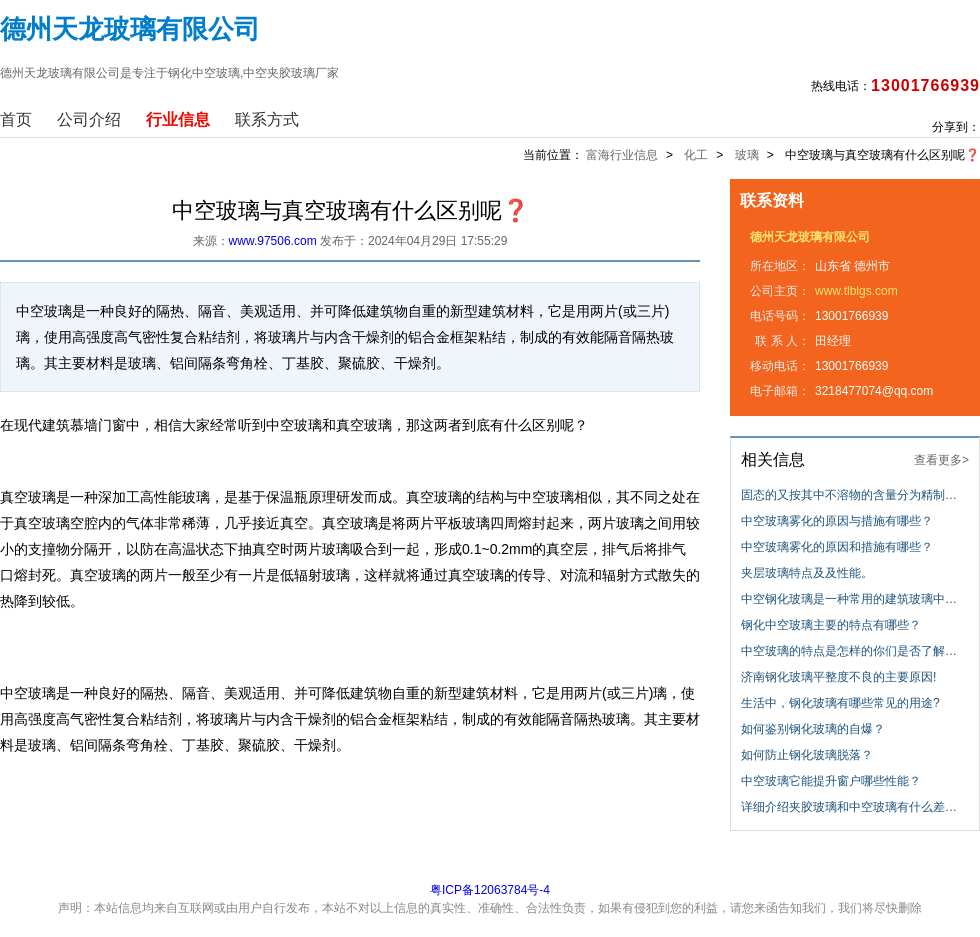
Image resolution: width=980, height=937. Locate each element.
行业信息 (178, 119)
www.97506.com (273, 241)
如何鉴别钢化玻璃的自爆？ (813, 729)
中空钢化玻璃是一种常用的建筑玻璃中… (849, 599)
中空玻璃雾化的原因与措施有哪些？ (837, 521)
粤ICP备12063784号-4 (490, 890)
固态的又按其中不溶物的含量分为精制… (849, 495)
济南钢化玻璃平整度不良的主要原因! (838, 677)
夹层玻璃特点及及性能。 (807, 573)
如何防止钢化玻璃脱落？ (807, 755)
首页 (16, 119)
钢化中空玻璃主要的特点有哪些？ (831, 625)
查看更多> (941, 460)
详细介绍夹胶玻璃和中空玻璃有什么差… (849, 807)
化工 (696, 155)
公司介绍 (89, 119)
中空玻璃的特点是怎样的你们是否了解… (849, 651)
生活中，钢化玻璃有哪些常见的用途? (840, 703)
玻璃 (747, 155)
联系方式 (267, 119)
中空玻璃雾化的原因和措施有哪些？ (837, 547)
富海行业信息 (622, 155)
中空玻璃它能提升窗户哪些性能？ (831, 781)
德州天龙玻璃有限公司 (810, 237)
